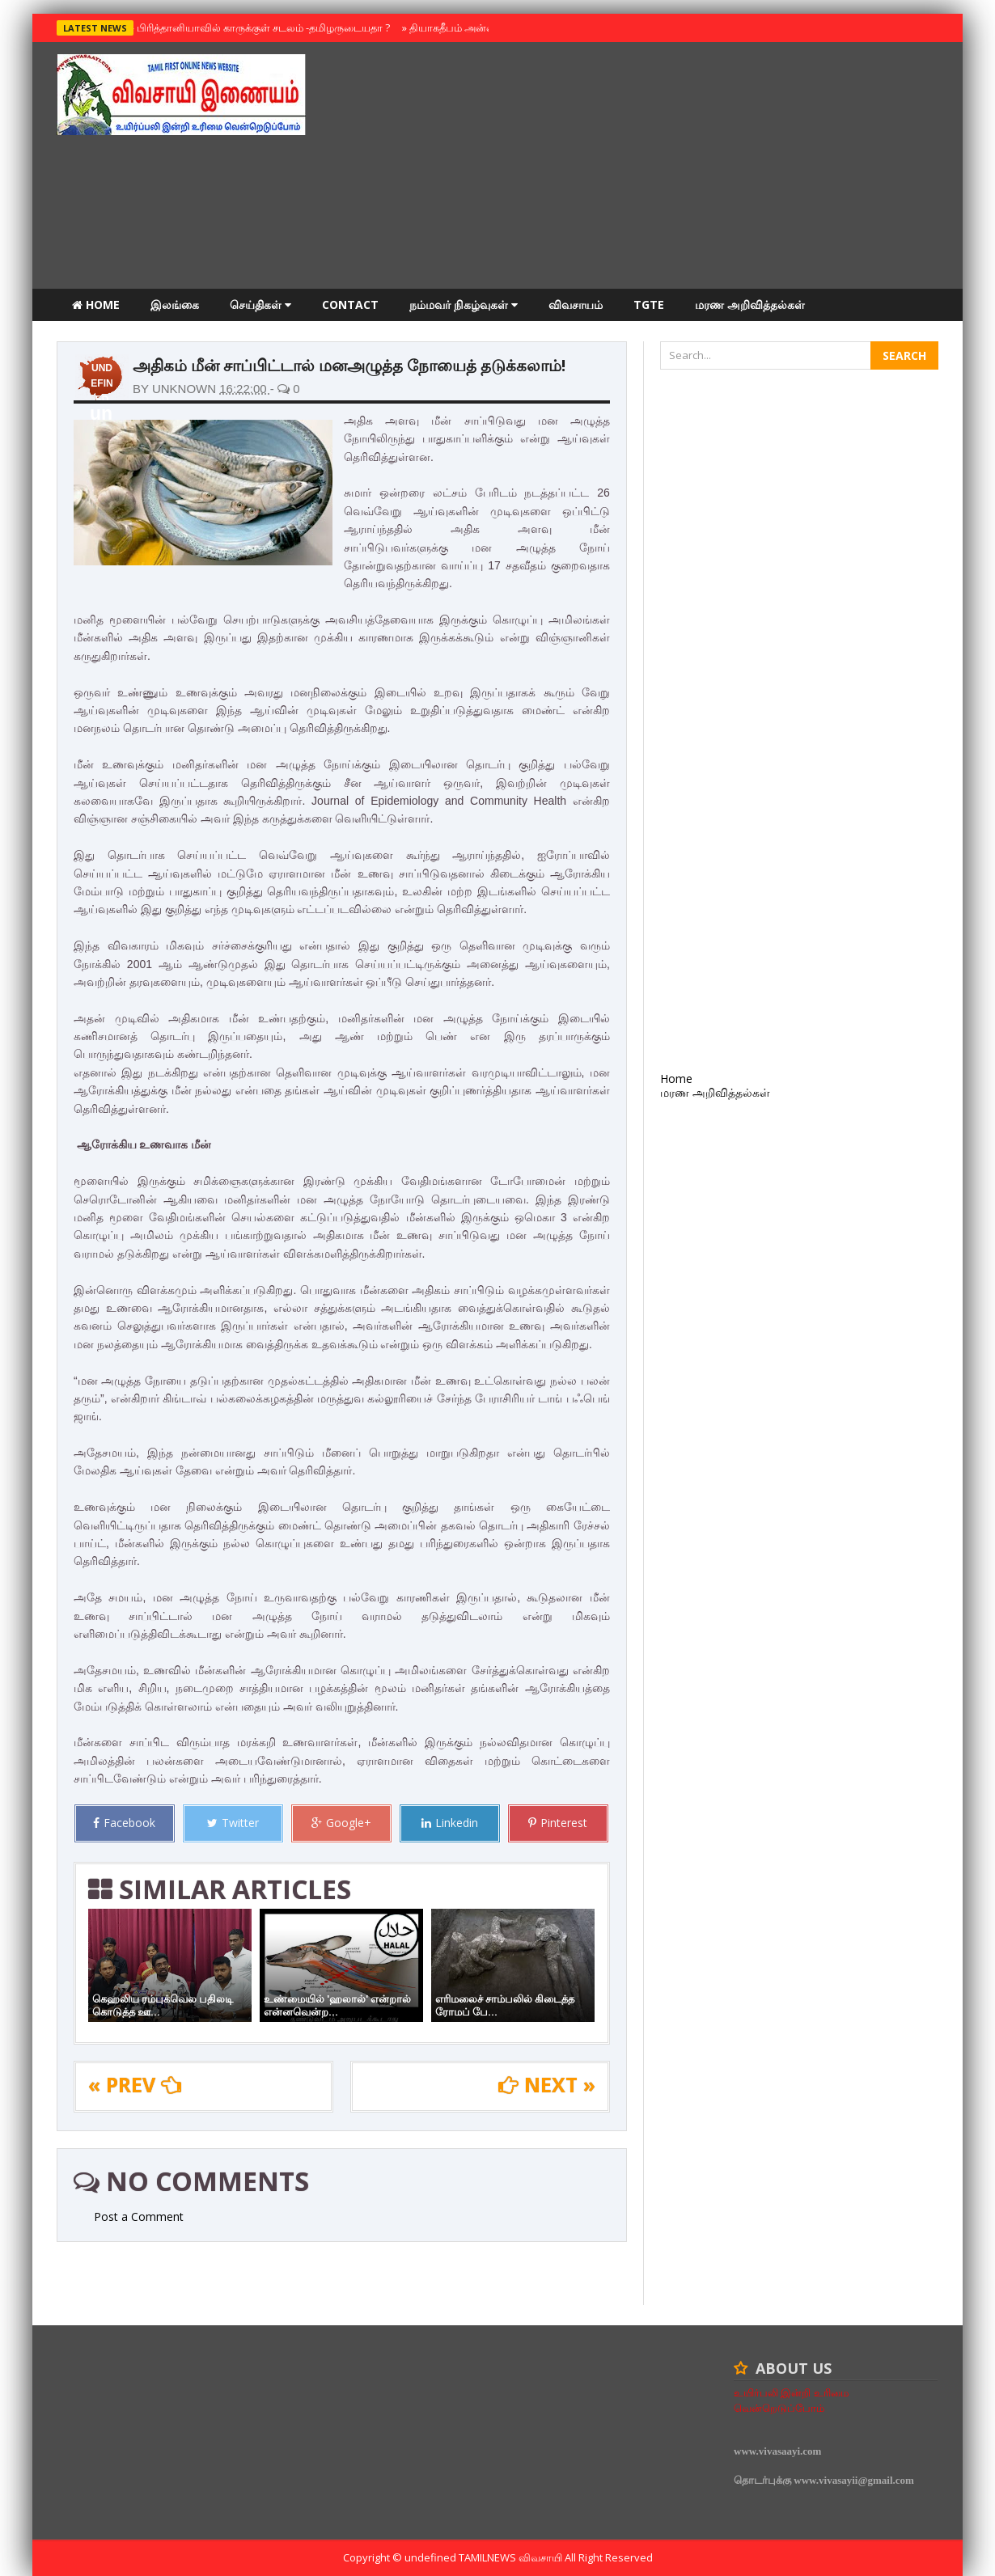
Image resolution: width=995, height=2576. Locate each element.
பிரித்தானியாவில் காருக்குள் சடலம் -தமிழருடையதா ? (259, 27)
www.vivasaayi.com (777, 2451)
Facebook (124, 1822)
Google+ (341, 1822)
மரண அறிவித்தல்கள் (750, 304)
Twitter (233, 1822)
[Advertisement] (643, 167)
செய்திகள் (260, 304)
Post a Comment (139, 2216)
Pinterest (557, 1822)
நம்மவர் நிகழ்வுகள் (463, 304)
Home (96, 304)
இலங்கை (174, 304)
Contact (350, 304)
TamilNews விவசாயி (512, 2557)
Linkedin (449, 1822)
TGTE (648, 304)
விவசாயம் (575, 304)
